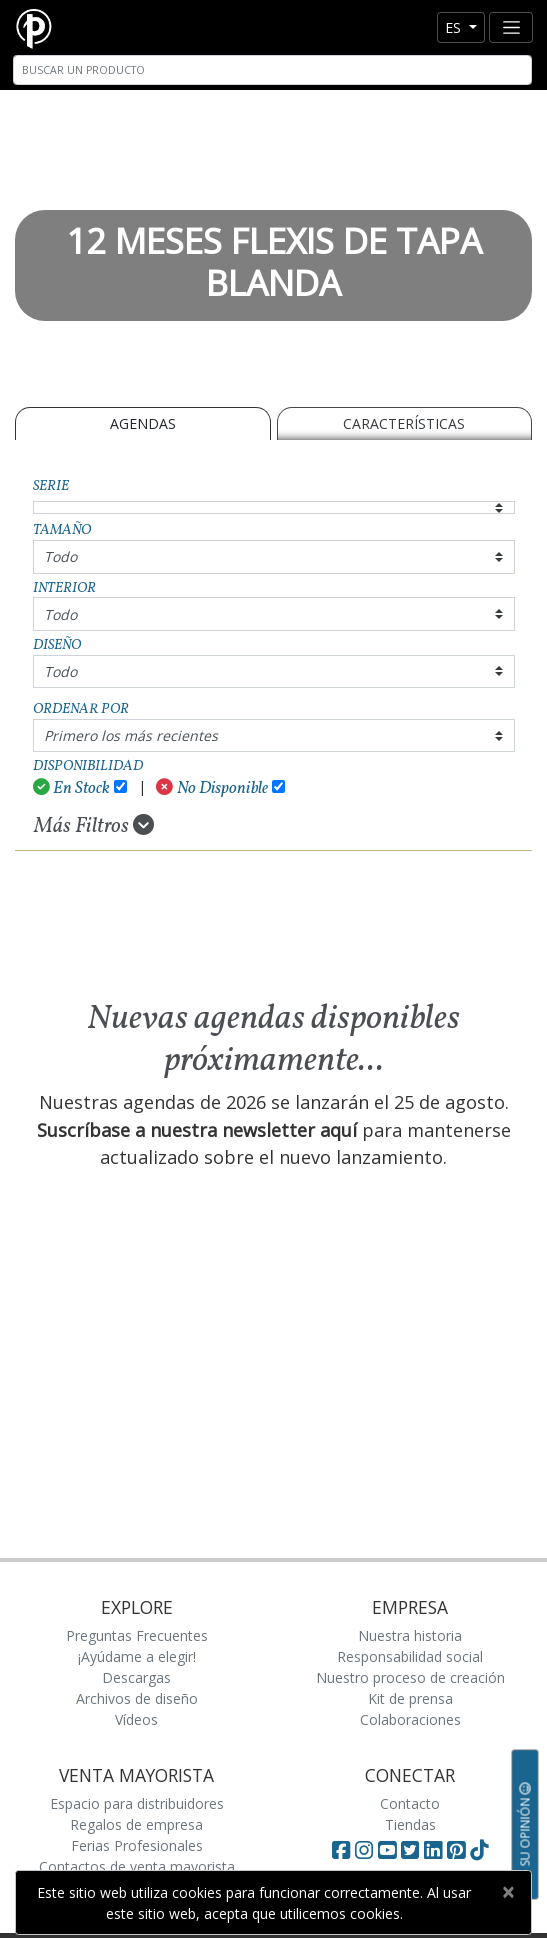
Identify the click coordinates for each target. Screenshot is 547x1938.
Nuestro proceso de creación (410, 1677)
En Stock (72, 788)
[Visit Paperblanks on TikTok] (479, 1850)
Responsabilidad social (410, 1656)
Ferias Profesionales (137, 1845)
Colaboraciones (410, 1719)
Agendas (143, 423)
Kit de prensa (410, 1698)
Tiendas (410, 1824)
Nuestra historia (410, 1635)
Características (404, 423)
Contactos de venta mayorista (137, 1866)
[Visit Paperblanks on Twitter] (412, 1850)
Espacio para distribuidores (137, 1803)
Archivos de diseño (137, 1698)
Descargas (136, 1677)
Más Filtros (94, 826)
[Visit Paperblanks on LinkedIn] (435, 1850)
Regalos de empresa (136, 1824)
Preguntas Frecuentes (137, 1635)
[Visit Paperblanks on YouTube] (389, 1850)
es (455, 27)
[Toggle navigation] (511, 27)
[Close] (507, 1892)
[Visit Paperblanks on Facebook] (341, 1850)
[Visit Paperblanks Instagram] (364, 1850)
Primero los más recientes (131, 735)
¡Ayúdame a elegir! (137, 1656)
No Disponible (212, 788)
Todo (60, 556)
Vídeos (136, 1719)
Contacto (410, 1803)
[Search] (272, 70)
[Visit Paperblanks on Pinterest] (458, 1850)
